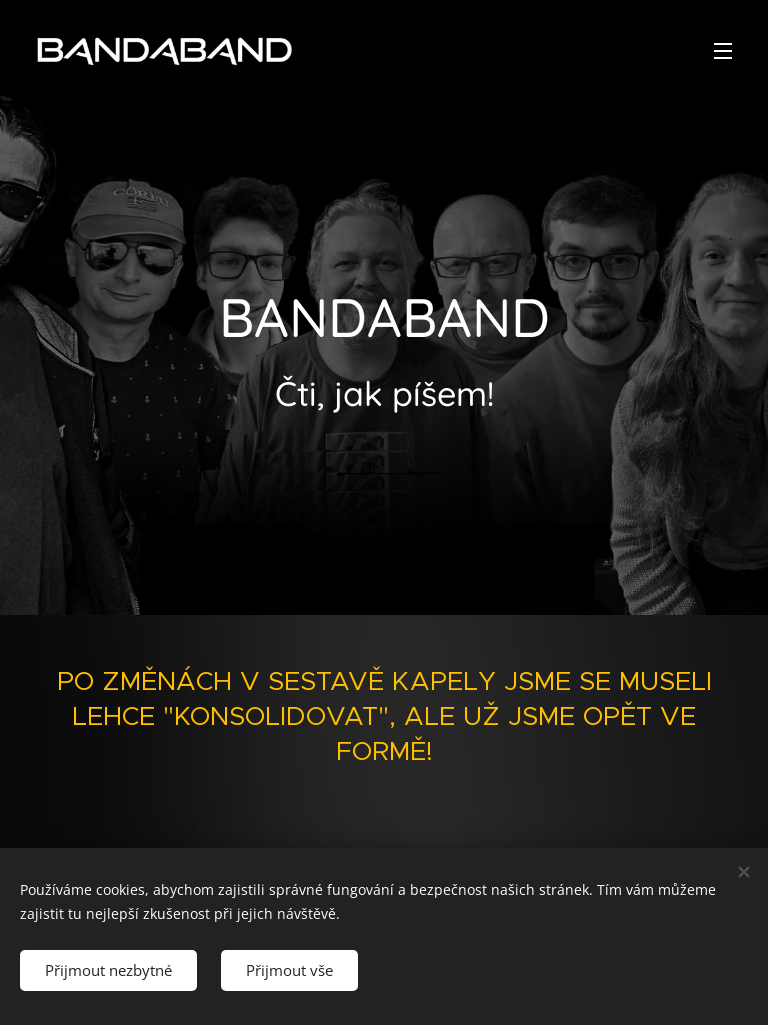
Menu (723, 51)
